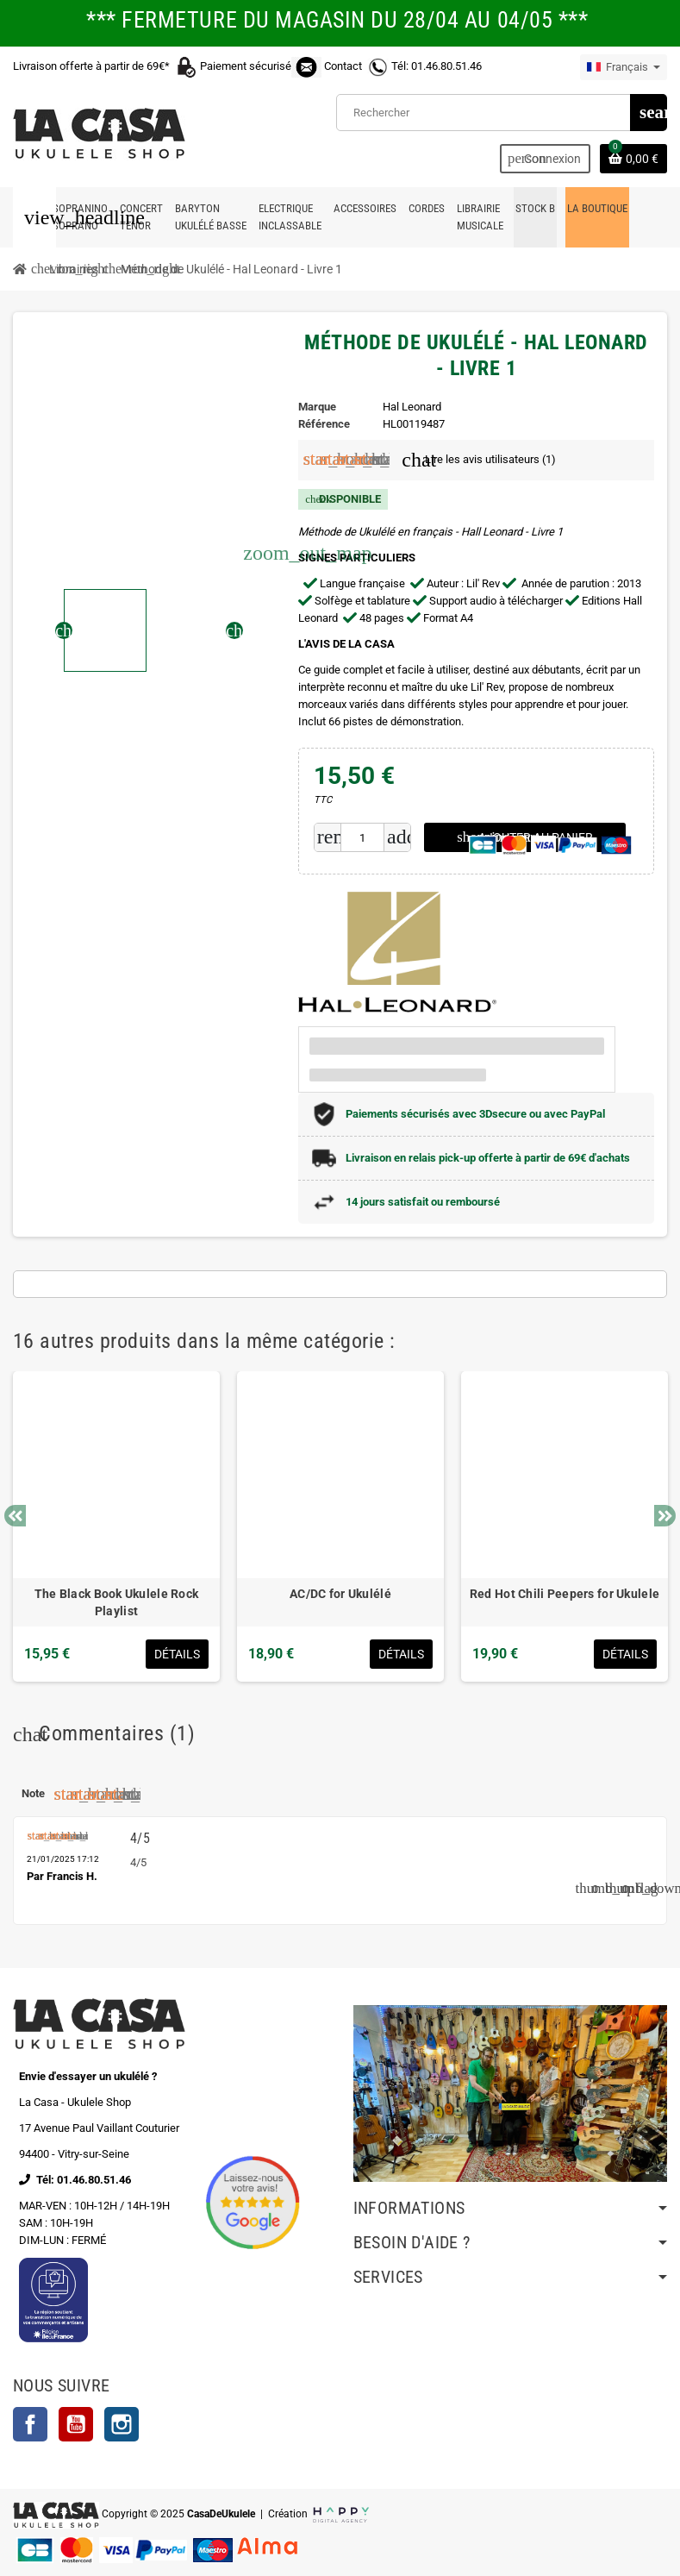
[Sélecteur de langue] (623, 67)
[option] (116, 1526)
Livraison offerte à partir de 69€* (106, 66)
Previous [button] (15, 1515)
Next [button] (665, 1515)
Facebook (30, 2424)
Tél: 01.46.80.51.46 (436, 66)
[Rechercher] (501, 112)
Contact (343, 66)
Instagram (121, 2424)
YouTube (76, 2424)
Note (33, 1793)
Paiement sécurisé (262, 66)
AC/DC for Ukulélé (340, 1594)
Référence (324, 423)
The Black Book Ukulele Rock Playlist (116, 1602)
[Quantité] (362, 837)
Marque (317, 406)
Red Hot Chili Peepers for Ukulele (564, 1594)
